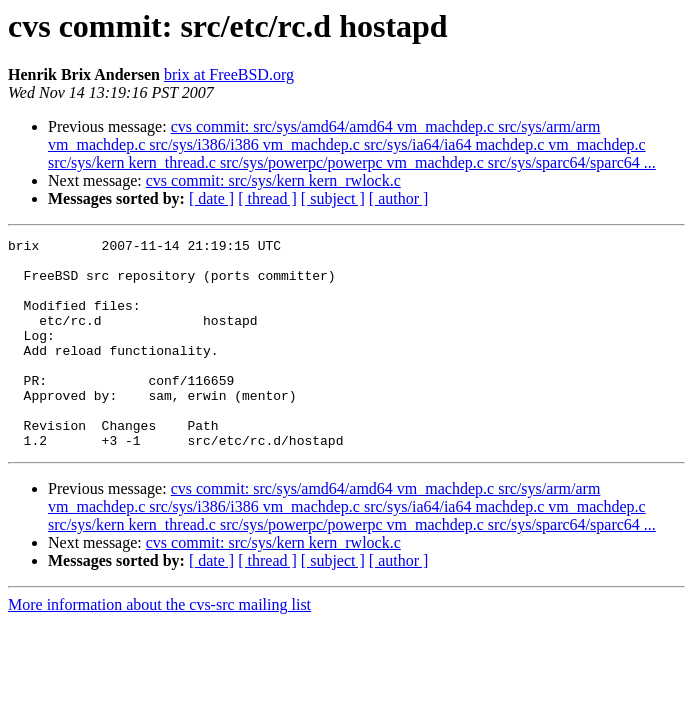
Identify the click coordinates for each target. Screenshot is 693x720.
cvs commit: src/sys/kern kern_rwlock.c (273, 180)
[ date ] (211, 198)
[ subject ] (333, 198)
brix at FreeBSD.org (229, 74)
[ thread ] (267, 198)
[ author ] (399, 198)
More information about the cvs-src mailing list (159, 646)
